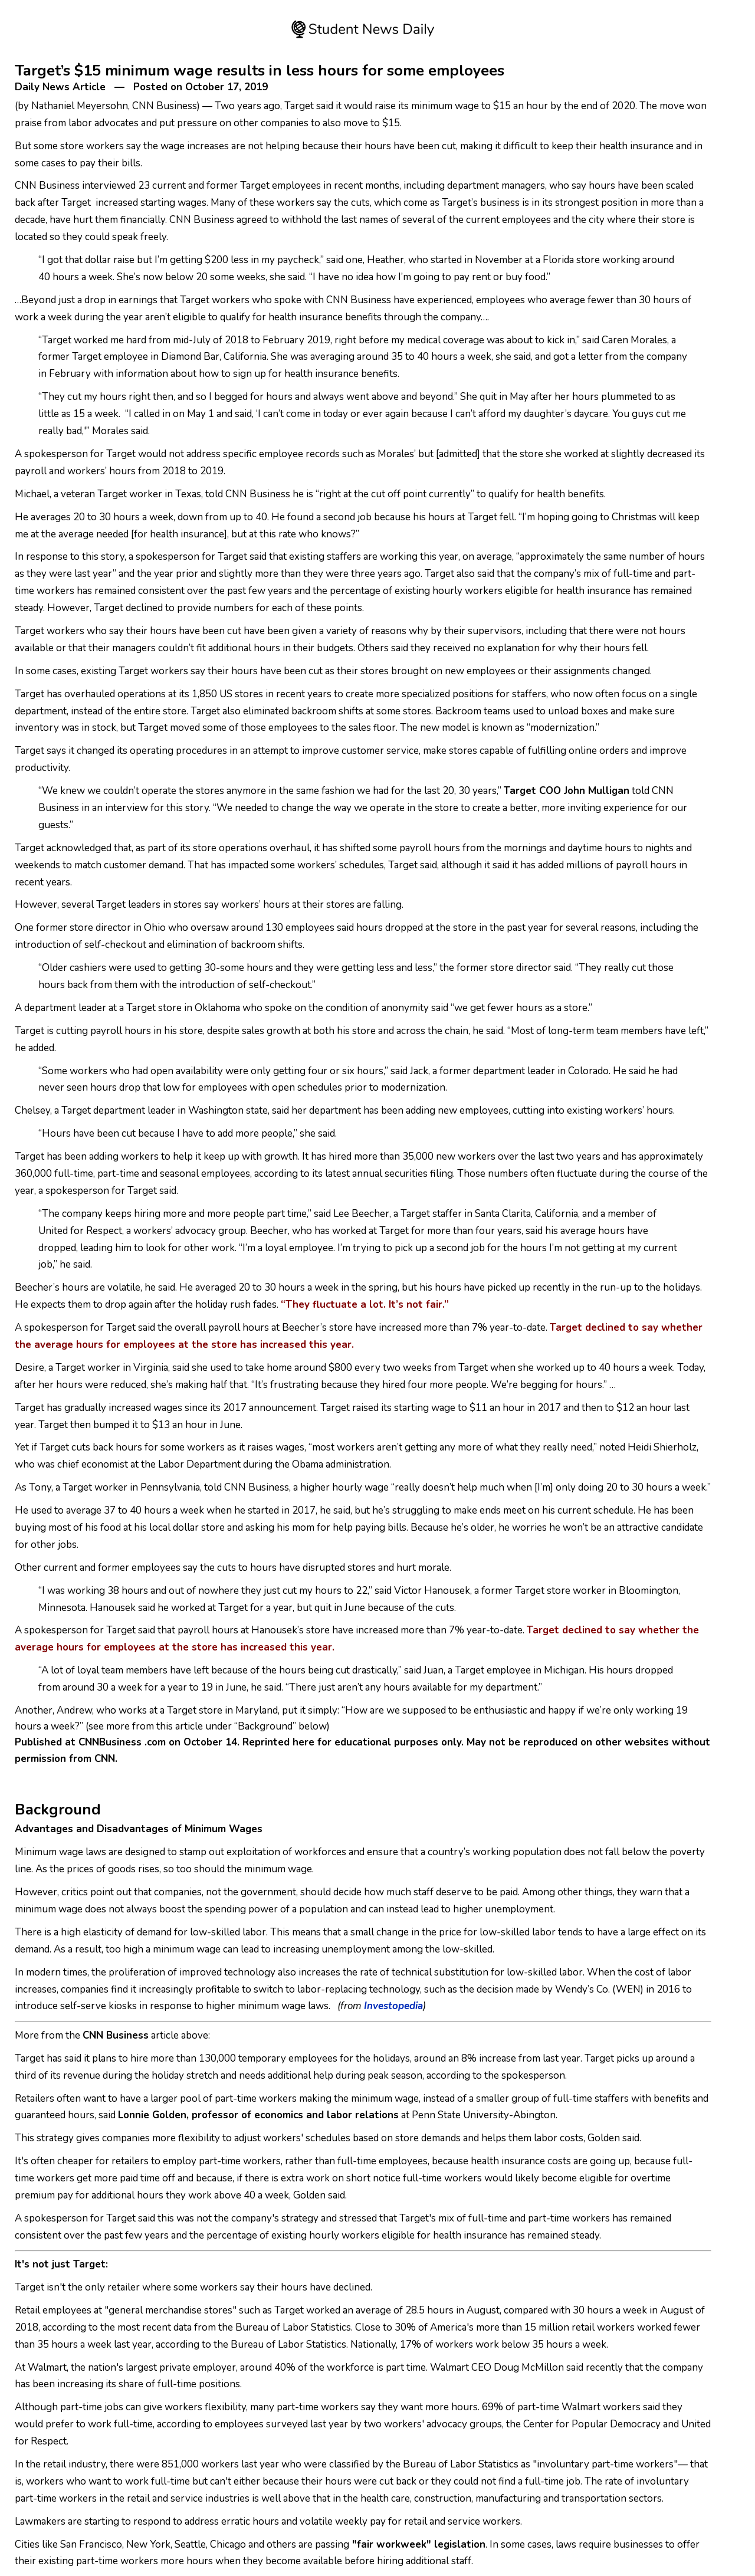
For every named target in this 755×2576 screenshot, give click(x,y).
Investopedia (393, 2006)
